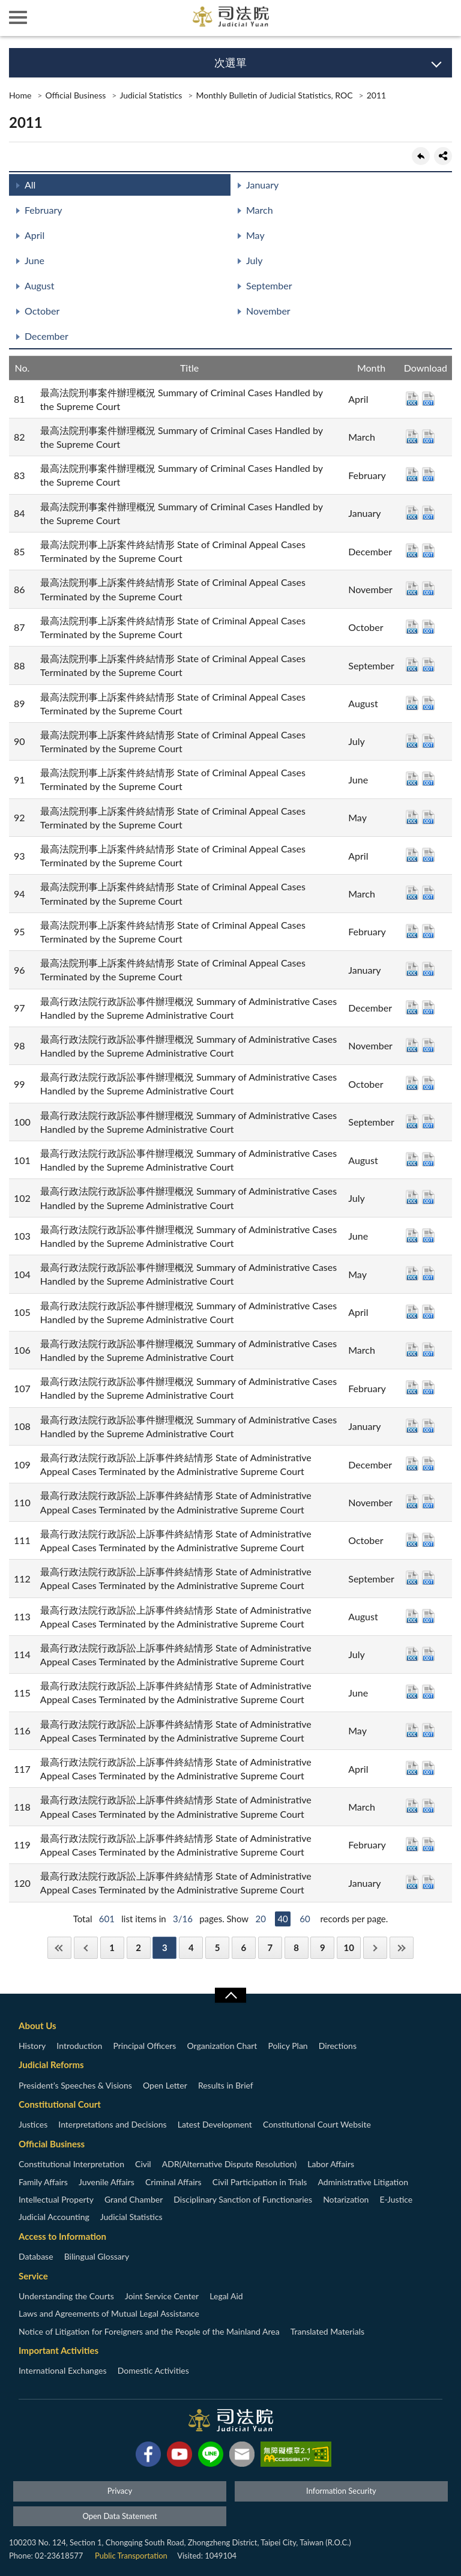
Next (375, 1948)
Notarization (346, 2199)
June (34, 260)
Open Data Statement (119, 2516)
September (269, 285)
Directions (338, 2046)
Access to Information (62, 2236)
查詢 (443, 18)
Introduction (79, 2046)
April (34, 235)
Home (20, 95)
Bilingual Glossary (96, 2256)
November (268, 310)
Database (36, 2256)
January (262, 184)
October (42, 310)
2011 (376, 95)
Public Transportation (131, 2555)
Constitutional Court (60, 2104)
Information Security (341, 2491)
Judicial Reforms (51, 2064)
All (30, 184)
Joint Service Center (162, 2296)
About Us (37, 2025)
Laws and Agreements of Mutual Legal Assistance (109, 2313)
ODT (428, 398)
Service (33, 2275)
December (46, 336)
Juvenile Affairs (106, 2182)
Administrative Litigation (363, 2182)
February (43, 210)
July (254, 260)
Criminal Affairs (173, 2182)
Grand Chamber (133, 2199)
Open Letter (165, 2085)
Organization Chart (222, 2046)
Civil (143, 2164)
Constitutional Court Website (317, 2124)
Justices (33, 2124)
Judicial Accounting (54, 2217)
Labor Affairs (330, 2164)
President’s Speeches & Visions (75, 2085)
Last (402, 1948)
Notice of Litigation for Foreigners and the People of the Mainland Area (149, 2331)
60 (305, 1918)
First (59, 1948)
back (421, 156)
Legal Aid (226, 2296)
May (255, 235)
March (259, 210)
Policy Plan (287, 2046)
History (32, 2046)
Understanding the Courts (66, 2296)
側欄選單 (18, 17)
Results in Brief (225, 2085)
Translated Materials (327, 2331)
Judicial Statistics (150, 95)
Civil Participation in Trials (259, 2182)
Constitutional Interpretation (71, 2164)
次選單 (230, 62)
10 (349, 1947)
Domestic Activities (153, 2370)
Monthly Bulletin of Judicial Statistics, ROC (274, 95)
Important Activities (58, 2350)
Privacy (119, 2491)
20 (260, 1918)
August (39, 285)
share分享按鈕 (443, 156)
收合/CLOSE (230, 1995)
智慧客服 (407, 18)
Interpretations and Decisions (112, 2124)
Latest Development (215, 2124)
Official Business (75, 95)
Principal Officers (144, 2046)
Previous (86, 1948)
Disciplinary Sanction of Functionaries (242, 2199)
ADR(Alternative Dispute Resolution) (229, 2164)
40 (282, 1918)
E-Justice (396, 2199)
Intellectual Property (56, 2199)
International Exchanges (63, 2370)
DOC (412, 398)
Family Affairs (43, 2182)
